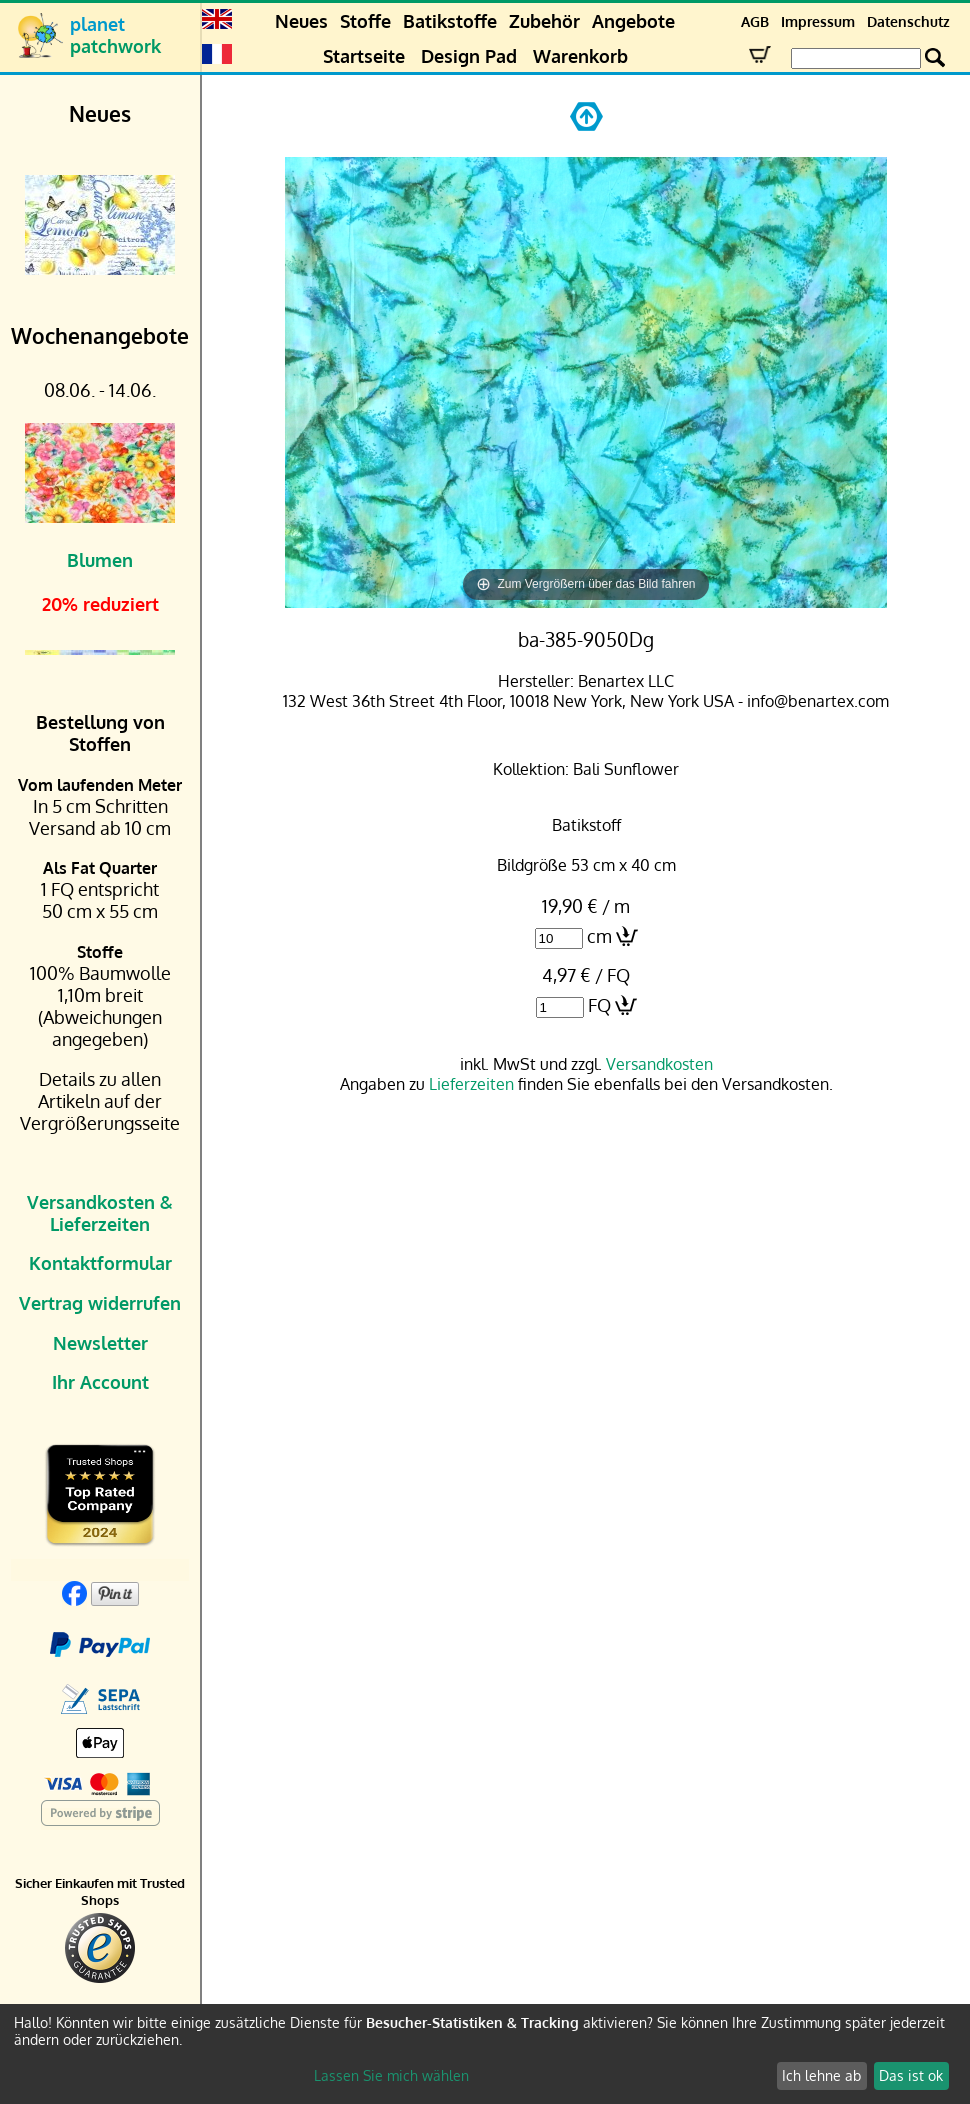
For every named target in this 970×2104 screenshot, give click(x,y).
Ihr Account (100, 1382)
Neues (301, 21)
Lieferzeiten (471, 1084)
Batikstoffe (450, 21)
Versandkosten (659, 1064)
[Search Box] (856, 58)
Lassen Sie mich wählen (391, 2075)
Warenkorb (580, 56)
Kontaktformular (100, 1263)
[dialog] (485, 2054)
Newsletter (100, 1343)
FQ (599, 1005)
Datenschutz (908, 21)
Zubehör (544, 21)
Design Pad (469, 56)
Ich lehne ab (821, 2075)
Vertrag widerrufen (100, 1303)
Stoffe (365, 21)
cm (599, 936)
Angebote (633, 21)
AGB (755, 21)
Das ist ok (911, 2075)
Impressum (818, 21)
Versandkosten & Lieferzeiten (100, 1213)
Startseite (364, 56)
